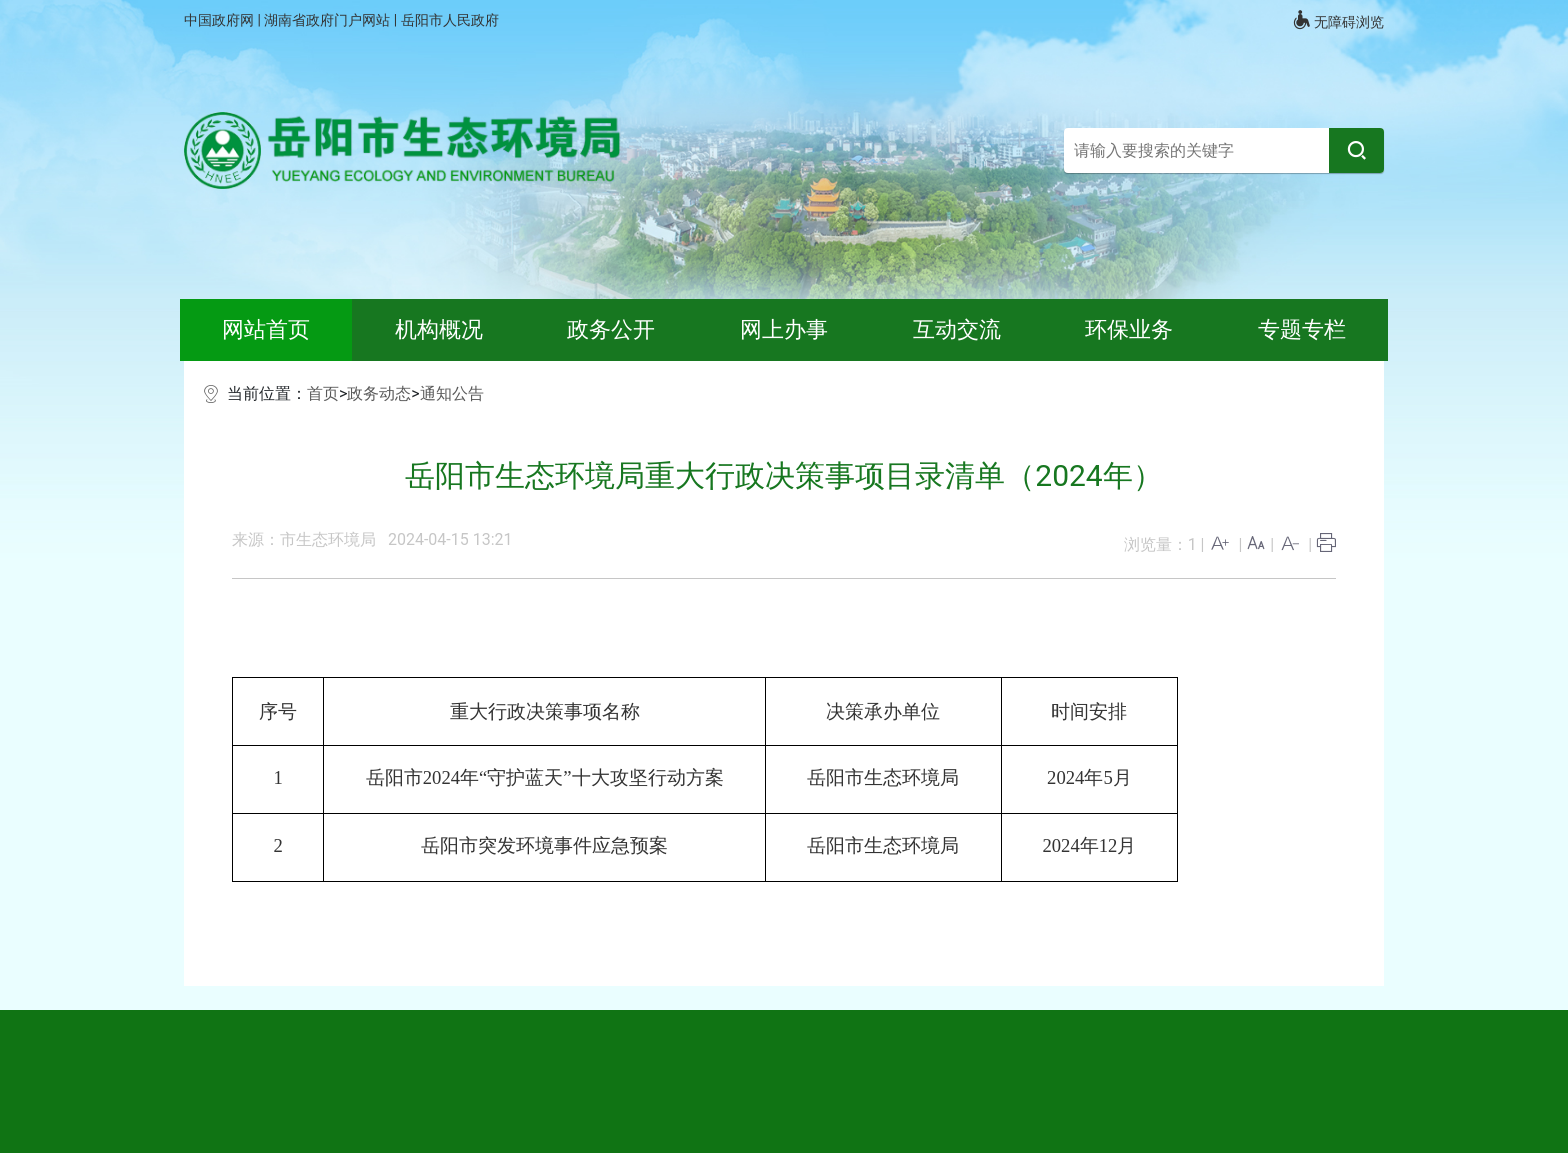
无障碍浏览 (1338, 20)
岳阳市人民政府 (450, 20)
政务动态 (379, 393)
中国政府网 (220, 20)
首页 (323, 393)
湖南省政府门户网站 (328, 20)
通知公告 (452, 393)
